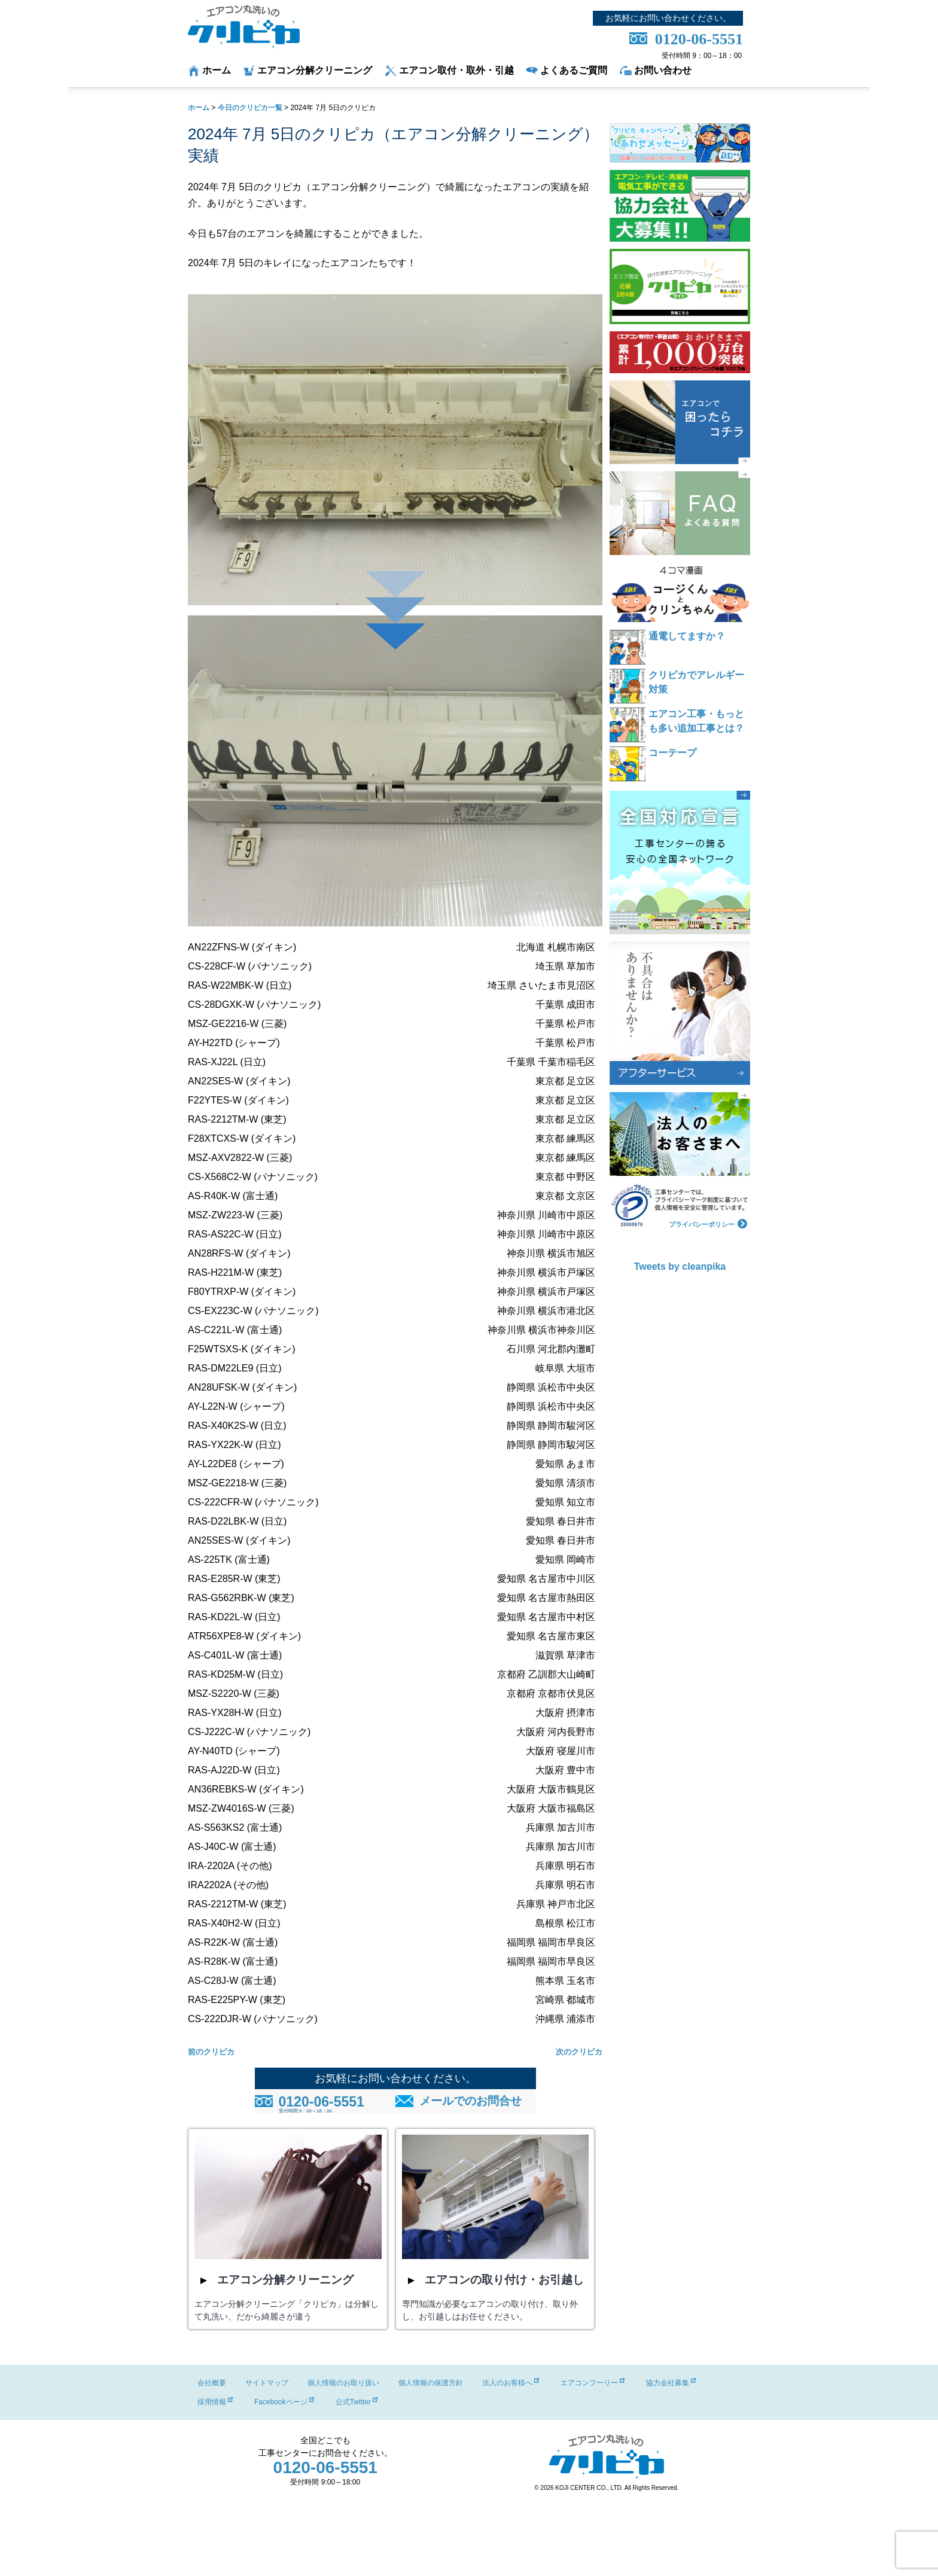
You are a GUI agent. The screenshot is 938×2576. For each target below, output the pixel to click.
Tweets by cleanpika (680, 1266)
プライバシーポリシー (708, 1223)
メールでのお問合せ (470, 2101)
